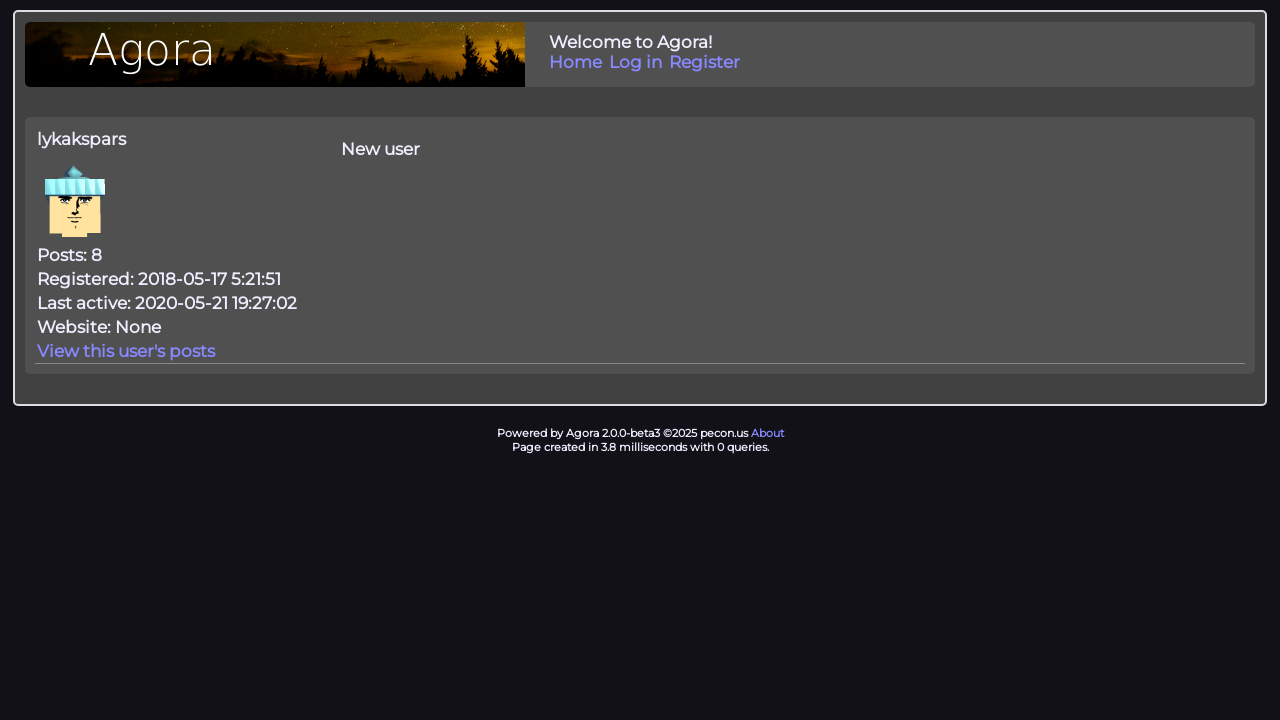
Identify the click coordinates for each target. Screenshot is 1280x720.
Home (575, 62)
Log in (635, 62)
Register (704, 62)
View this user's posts (126, 351)
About (767, 433)
